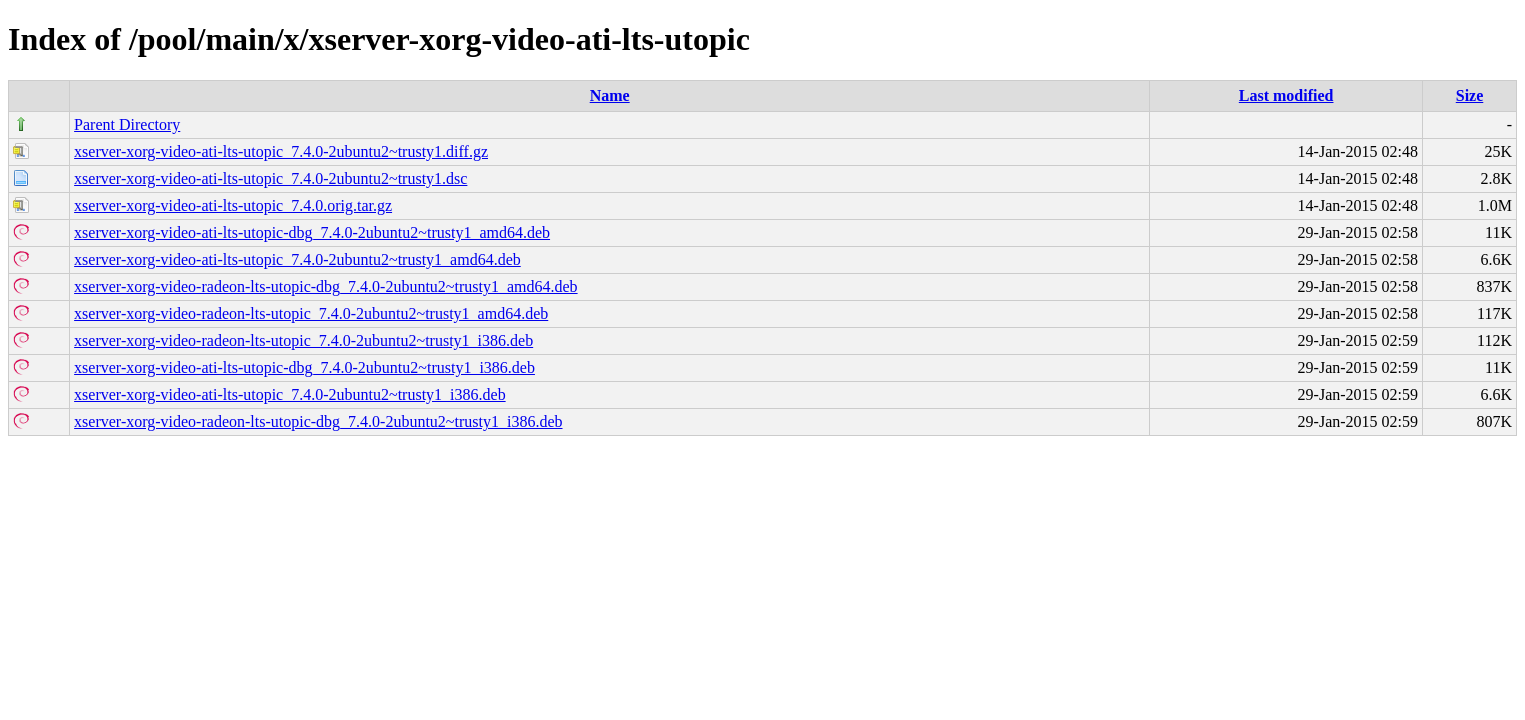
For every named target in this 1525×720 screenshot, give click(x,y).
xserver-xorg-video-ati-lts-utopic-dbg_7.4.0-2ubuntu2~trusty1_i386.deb (304, 367)
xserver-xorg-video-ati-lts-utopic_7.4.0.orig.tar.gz (233, 205)
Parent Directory (127, 124)
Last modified (1286, 95)
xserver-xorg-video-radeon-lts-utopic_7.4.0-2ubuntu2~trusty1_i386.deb (303, 340)
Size (1470, 95)
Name (610, 95)
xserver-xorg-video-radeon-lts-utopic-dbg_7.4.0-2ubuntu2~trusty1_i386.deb (318, 421)
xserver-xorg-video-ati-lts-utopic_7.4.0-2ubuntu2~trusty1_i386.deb (290, 394)
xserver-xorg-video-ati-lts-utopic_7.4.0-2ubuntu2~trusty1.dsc (270, 178)
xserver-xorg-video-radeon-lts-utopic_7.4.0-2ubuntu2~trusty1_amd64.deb (311, 313)
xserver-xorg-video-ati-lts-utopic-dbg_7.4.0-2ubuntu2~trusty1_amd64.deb (312, 232)
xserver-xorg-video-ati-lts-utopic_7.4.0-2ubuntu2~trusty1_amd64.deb (297, 259)
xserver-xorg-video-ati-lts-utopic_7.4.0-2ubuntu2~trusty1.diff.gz (281, 151)
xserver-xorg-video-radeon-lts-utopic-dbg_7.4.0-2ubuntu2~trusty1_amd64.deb (325, 286)
